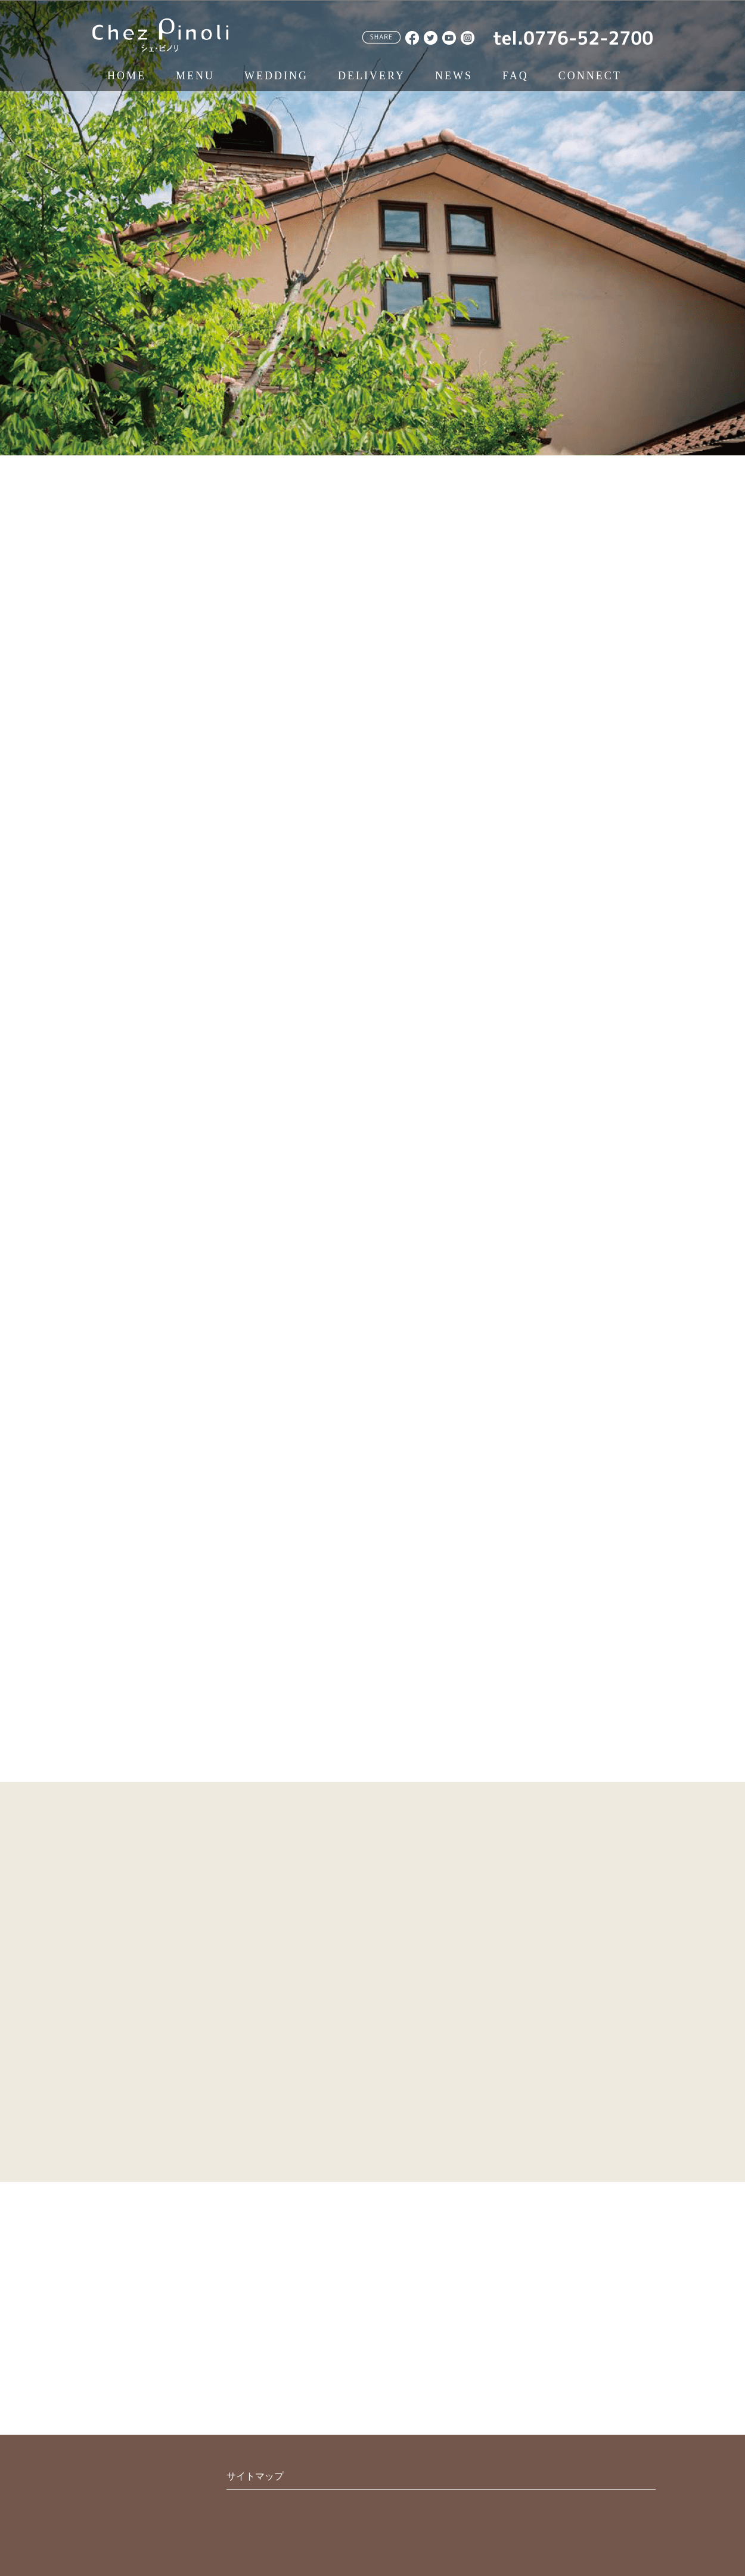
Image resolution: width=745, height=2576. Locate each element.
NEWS (454, 76)
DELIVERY (371, 76)
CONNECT (590, 76)
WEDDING (276, 76)
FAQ (515, 76)
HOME (126, 76)
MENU (195, 76)
